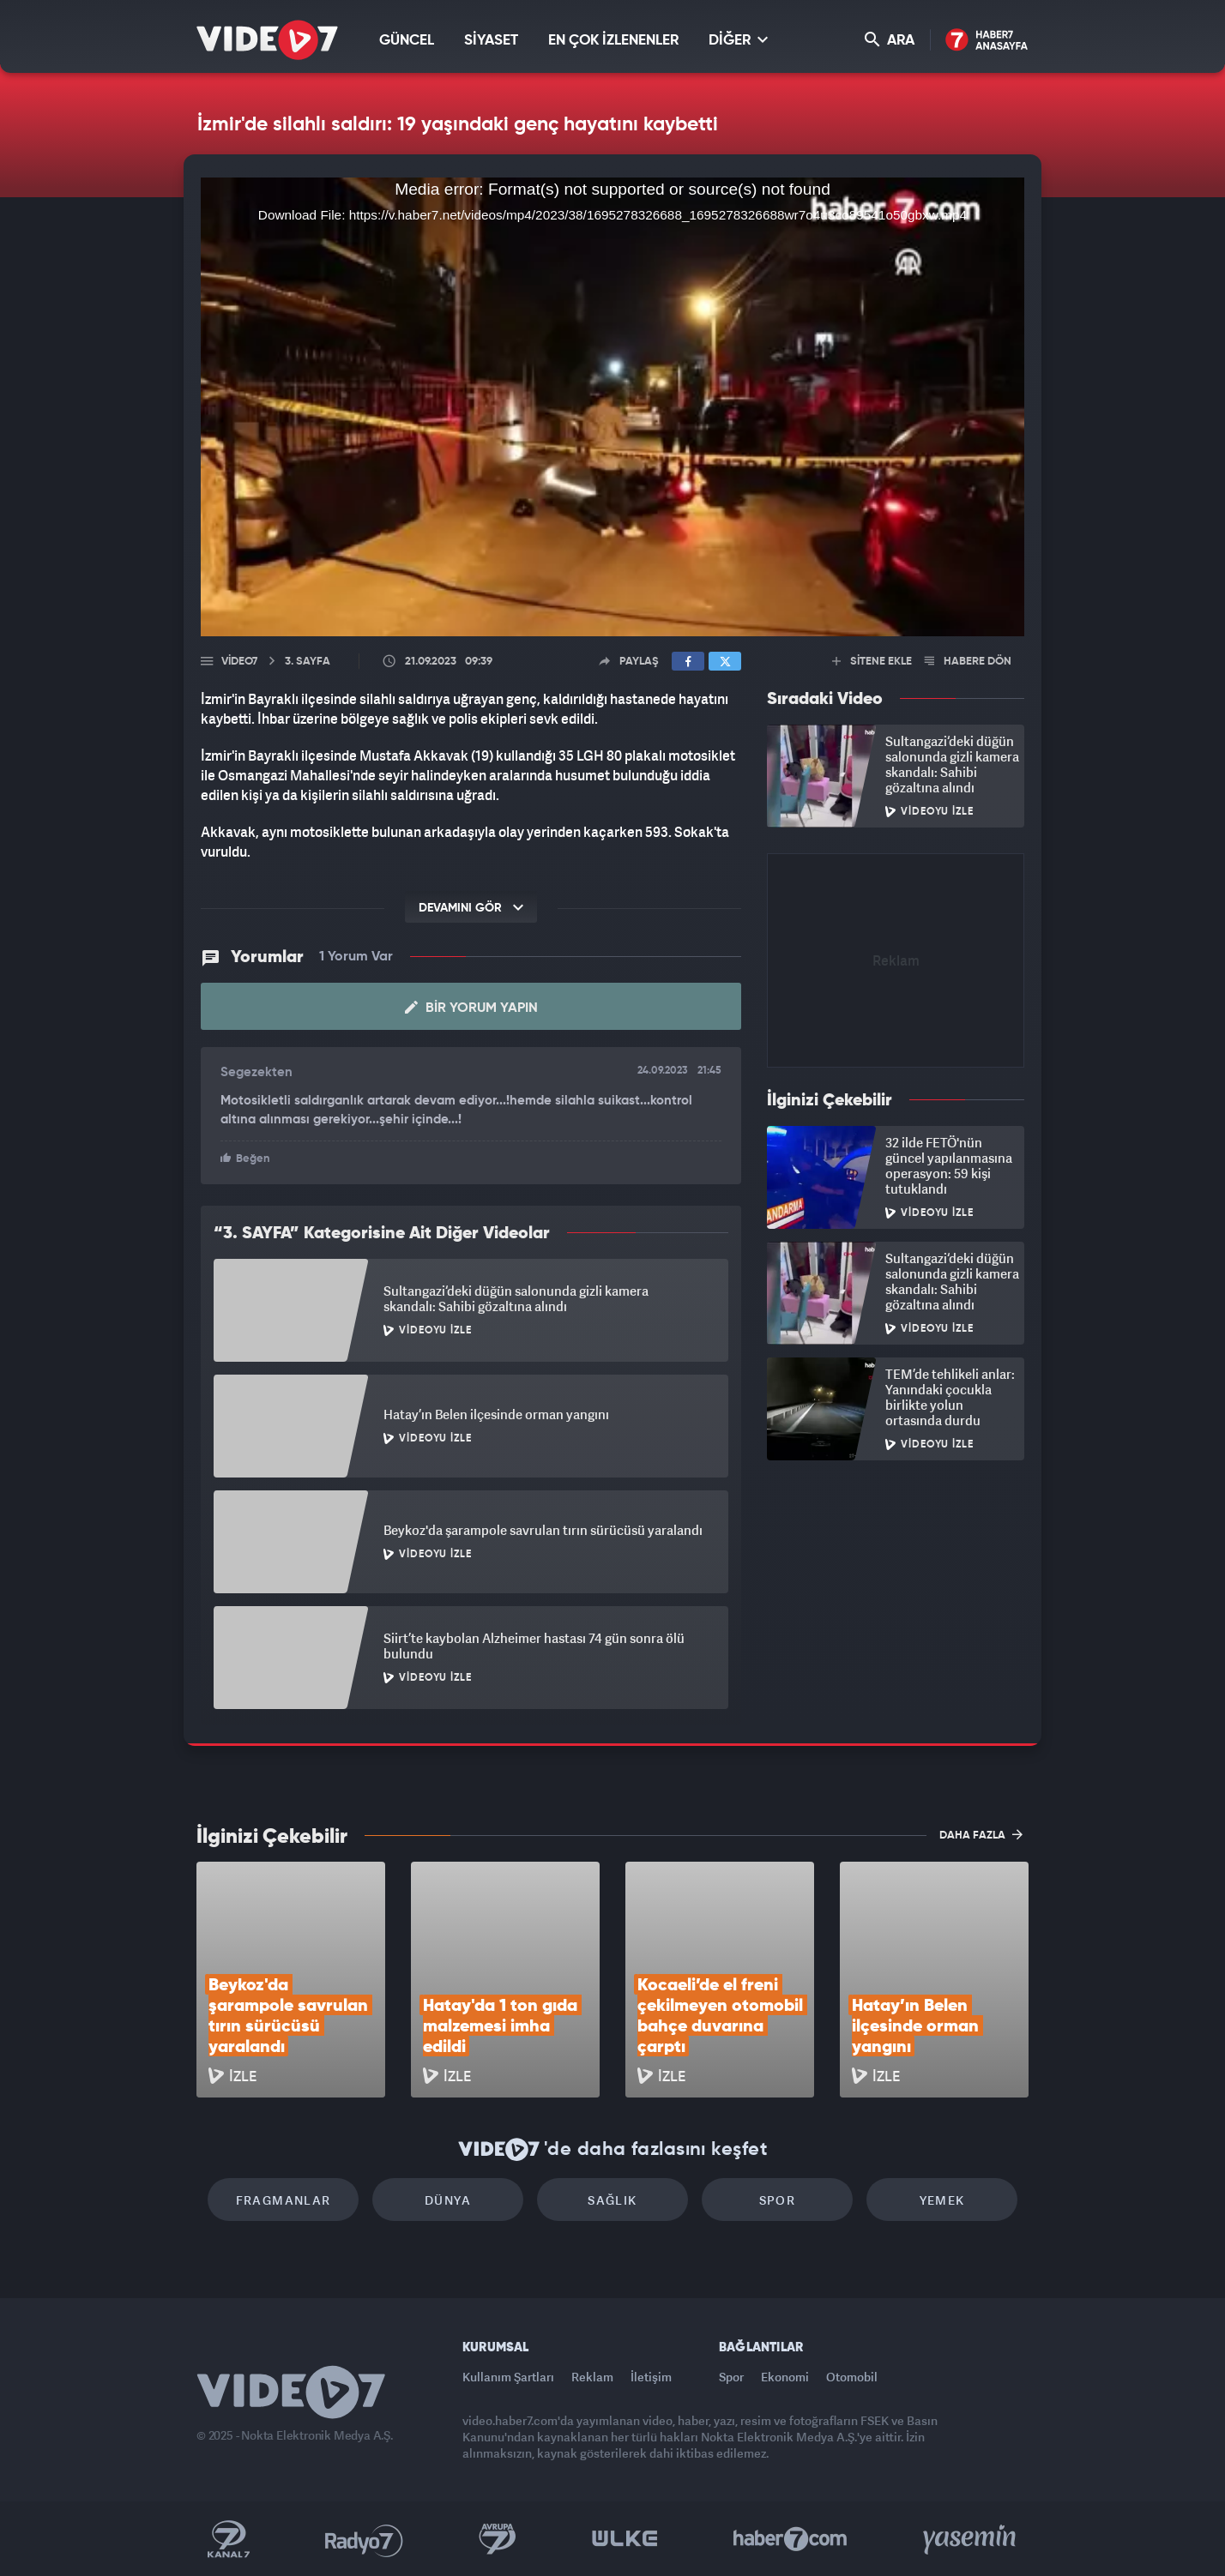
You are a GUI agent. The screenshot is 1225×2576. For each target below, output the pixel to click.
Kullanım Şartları (508, 2376)
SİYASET (491, 40)
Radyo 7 (364, 2539)
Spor (777, 2200)
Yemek (942, 2200)
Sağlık (612, 2200)
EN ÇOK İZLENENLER (613, 40)
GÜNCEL (406, 40)
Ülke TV (625, 2539)
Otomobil (852, 2376)
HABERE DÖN (968, 661)
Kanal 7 (228, 2539)
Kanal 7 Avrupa (497, 2539)
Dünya (448, 2200)
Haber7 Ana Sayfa (987, 40)
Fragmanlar (283, 2200)
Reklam (592, 2376)
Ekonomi (785, 2376)
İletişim (651, 2376)
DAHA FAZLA (981, 1834)
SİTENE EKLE (872, 661)
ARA (889, 40)
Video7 (239, 661)
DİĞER (738, 40)
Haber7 (790, 2539)
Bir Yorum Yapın (471, 1007)
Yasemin (971, 2539)
